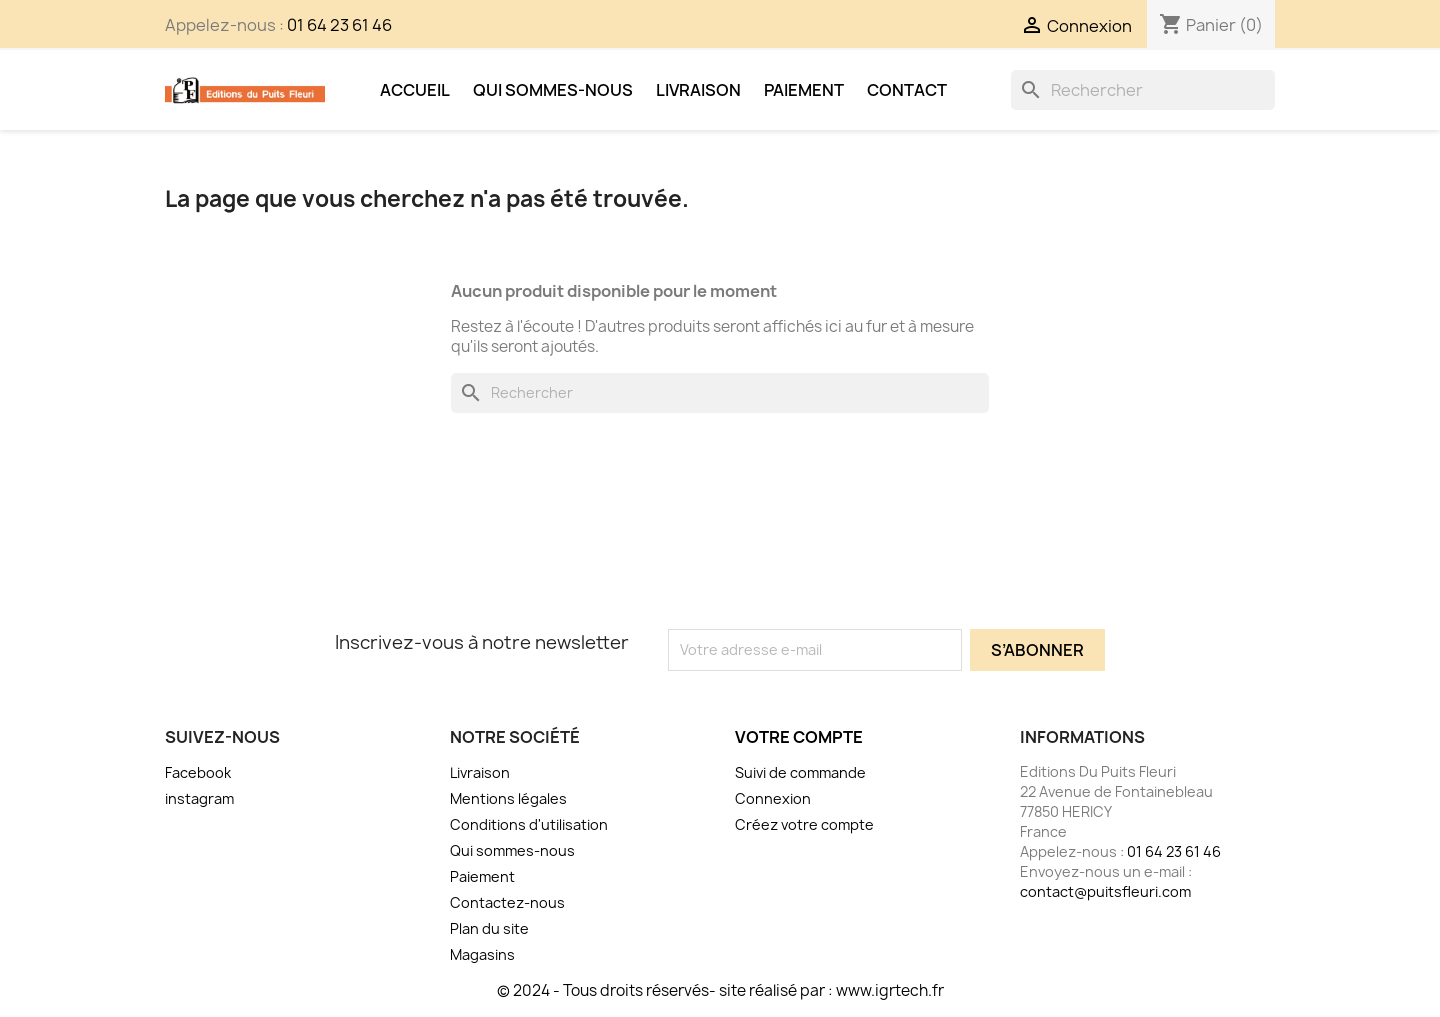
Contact (907, 90)
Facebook (198, 772)
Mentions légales (508, 798)
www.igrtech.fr (890, 990)
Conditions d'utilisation (529, 824)
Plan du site (489, 928)
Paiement (804, 90)
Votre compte (799, 737)
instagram (199, 798)
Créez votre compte (804, 824)
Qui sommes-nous (553, 90)
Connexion (773, 798)
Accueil (415, 90)
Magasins (482, 954)
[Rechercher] (1143, 90)
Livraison (698, 90)
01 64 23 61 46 (339, 25)
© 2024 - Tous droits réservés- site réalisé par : (666, 990)
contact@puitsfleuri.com (1105, 891)
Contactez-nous (507, 902)
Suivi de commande (800, 772)
